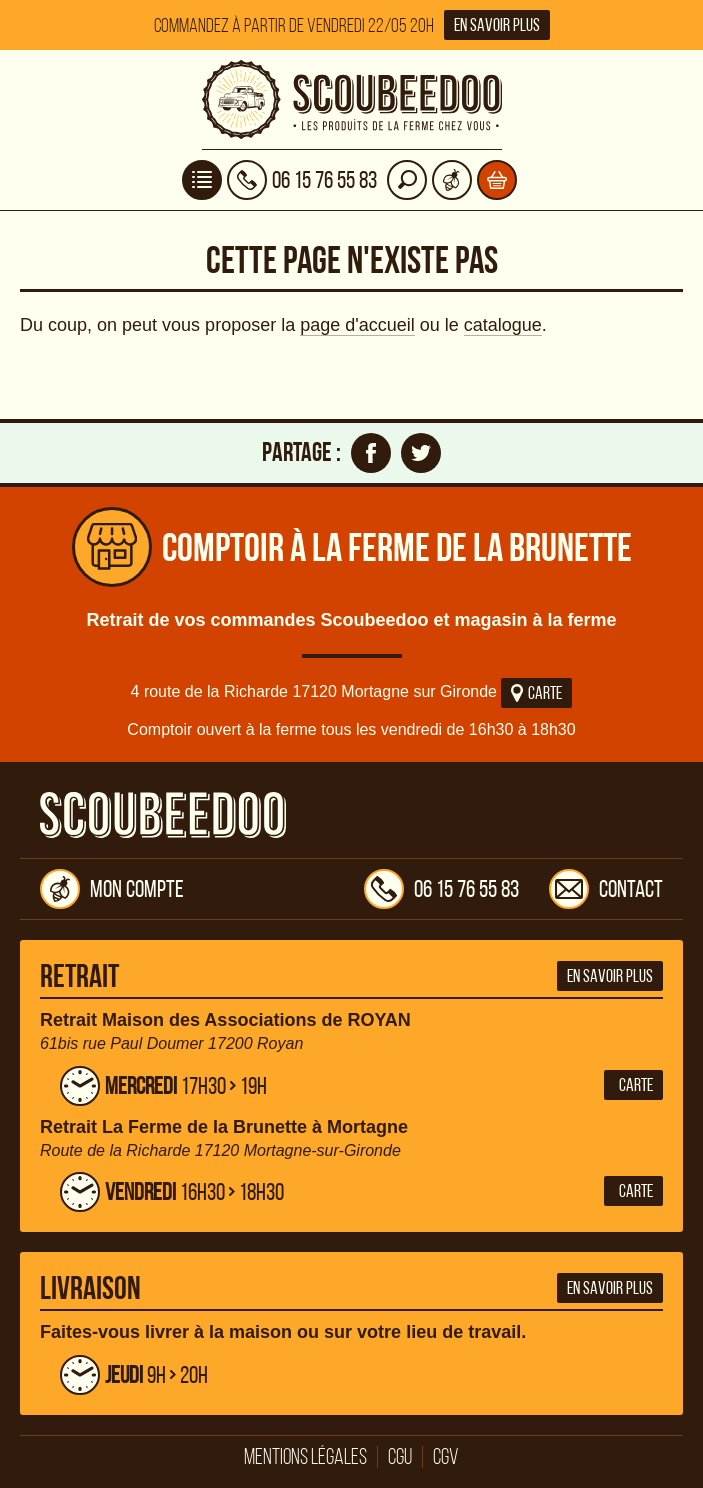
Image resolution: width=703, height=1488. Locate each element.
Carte (536, 693)
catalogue (503, 325)
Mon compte (112, 889)
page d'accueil (357, 325)
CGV (446, 1457)
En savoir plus (497, 25)
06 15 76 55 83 (441, 889)
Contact (606, 889)
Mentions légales (305, 1457)
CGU (400, 1457)
